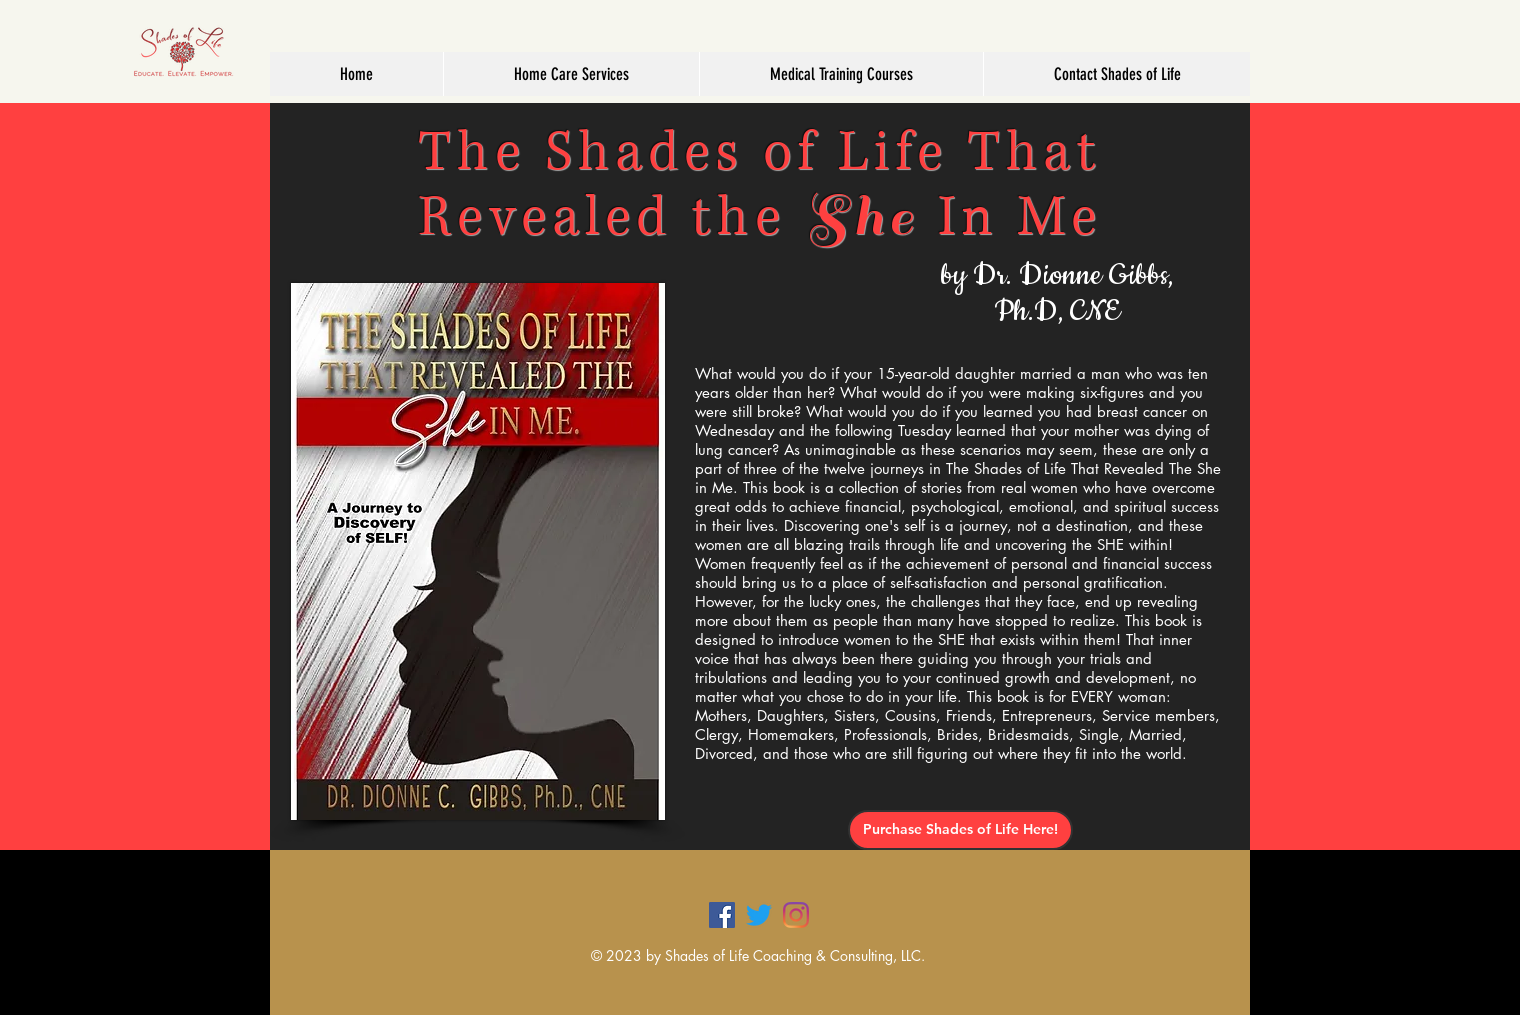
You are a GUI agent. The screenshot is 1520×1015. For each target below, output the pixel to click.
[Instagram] (796, 915)
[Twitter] (759, 915)
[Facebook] (722, 915)
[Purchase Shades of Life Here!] (960, 830)
